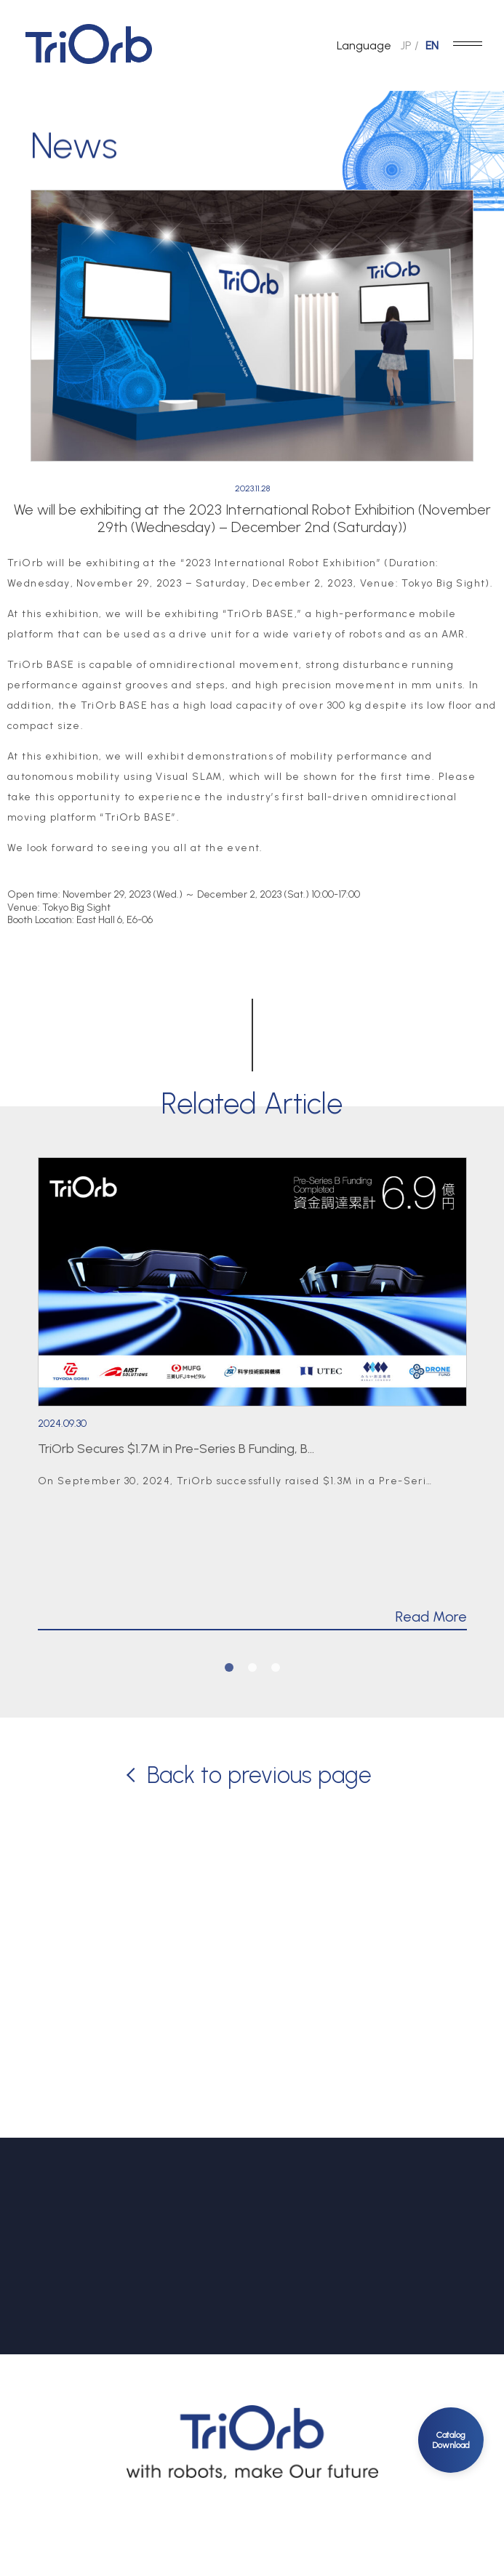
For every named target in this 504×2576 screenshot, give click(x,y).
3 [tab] (275, 1667)
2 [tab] (252, 1667)
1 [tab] (229, 1667)
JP (406, 45)
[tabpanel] (252, 1394)
